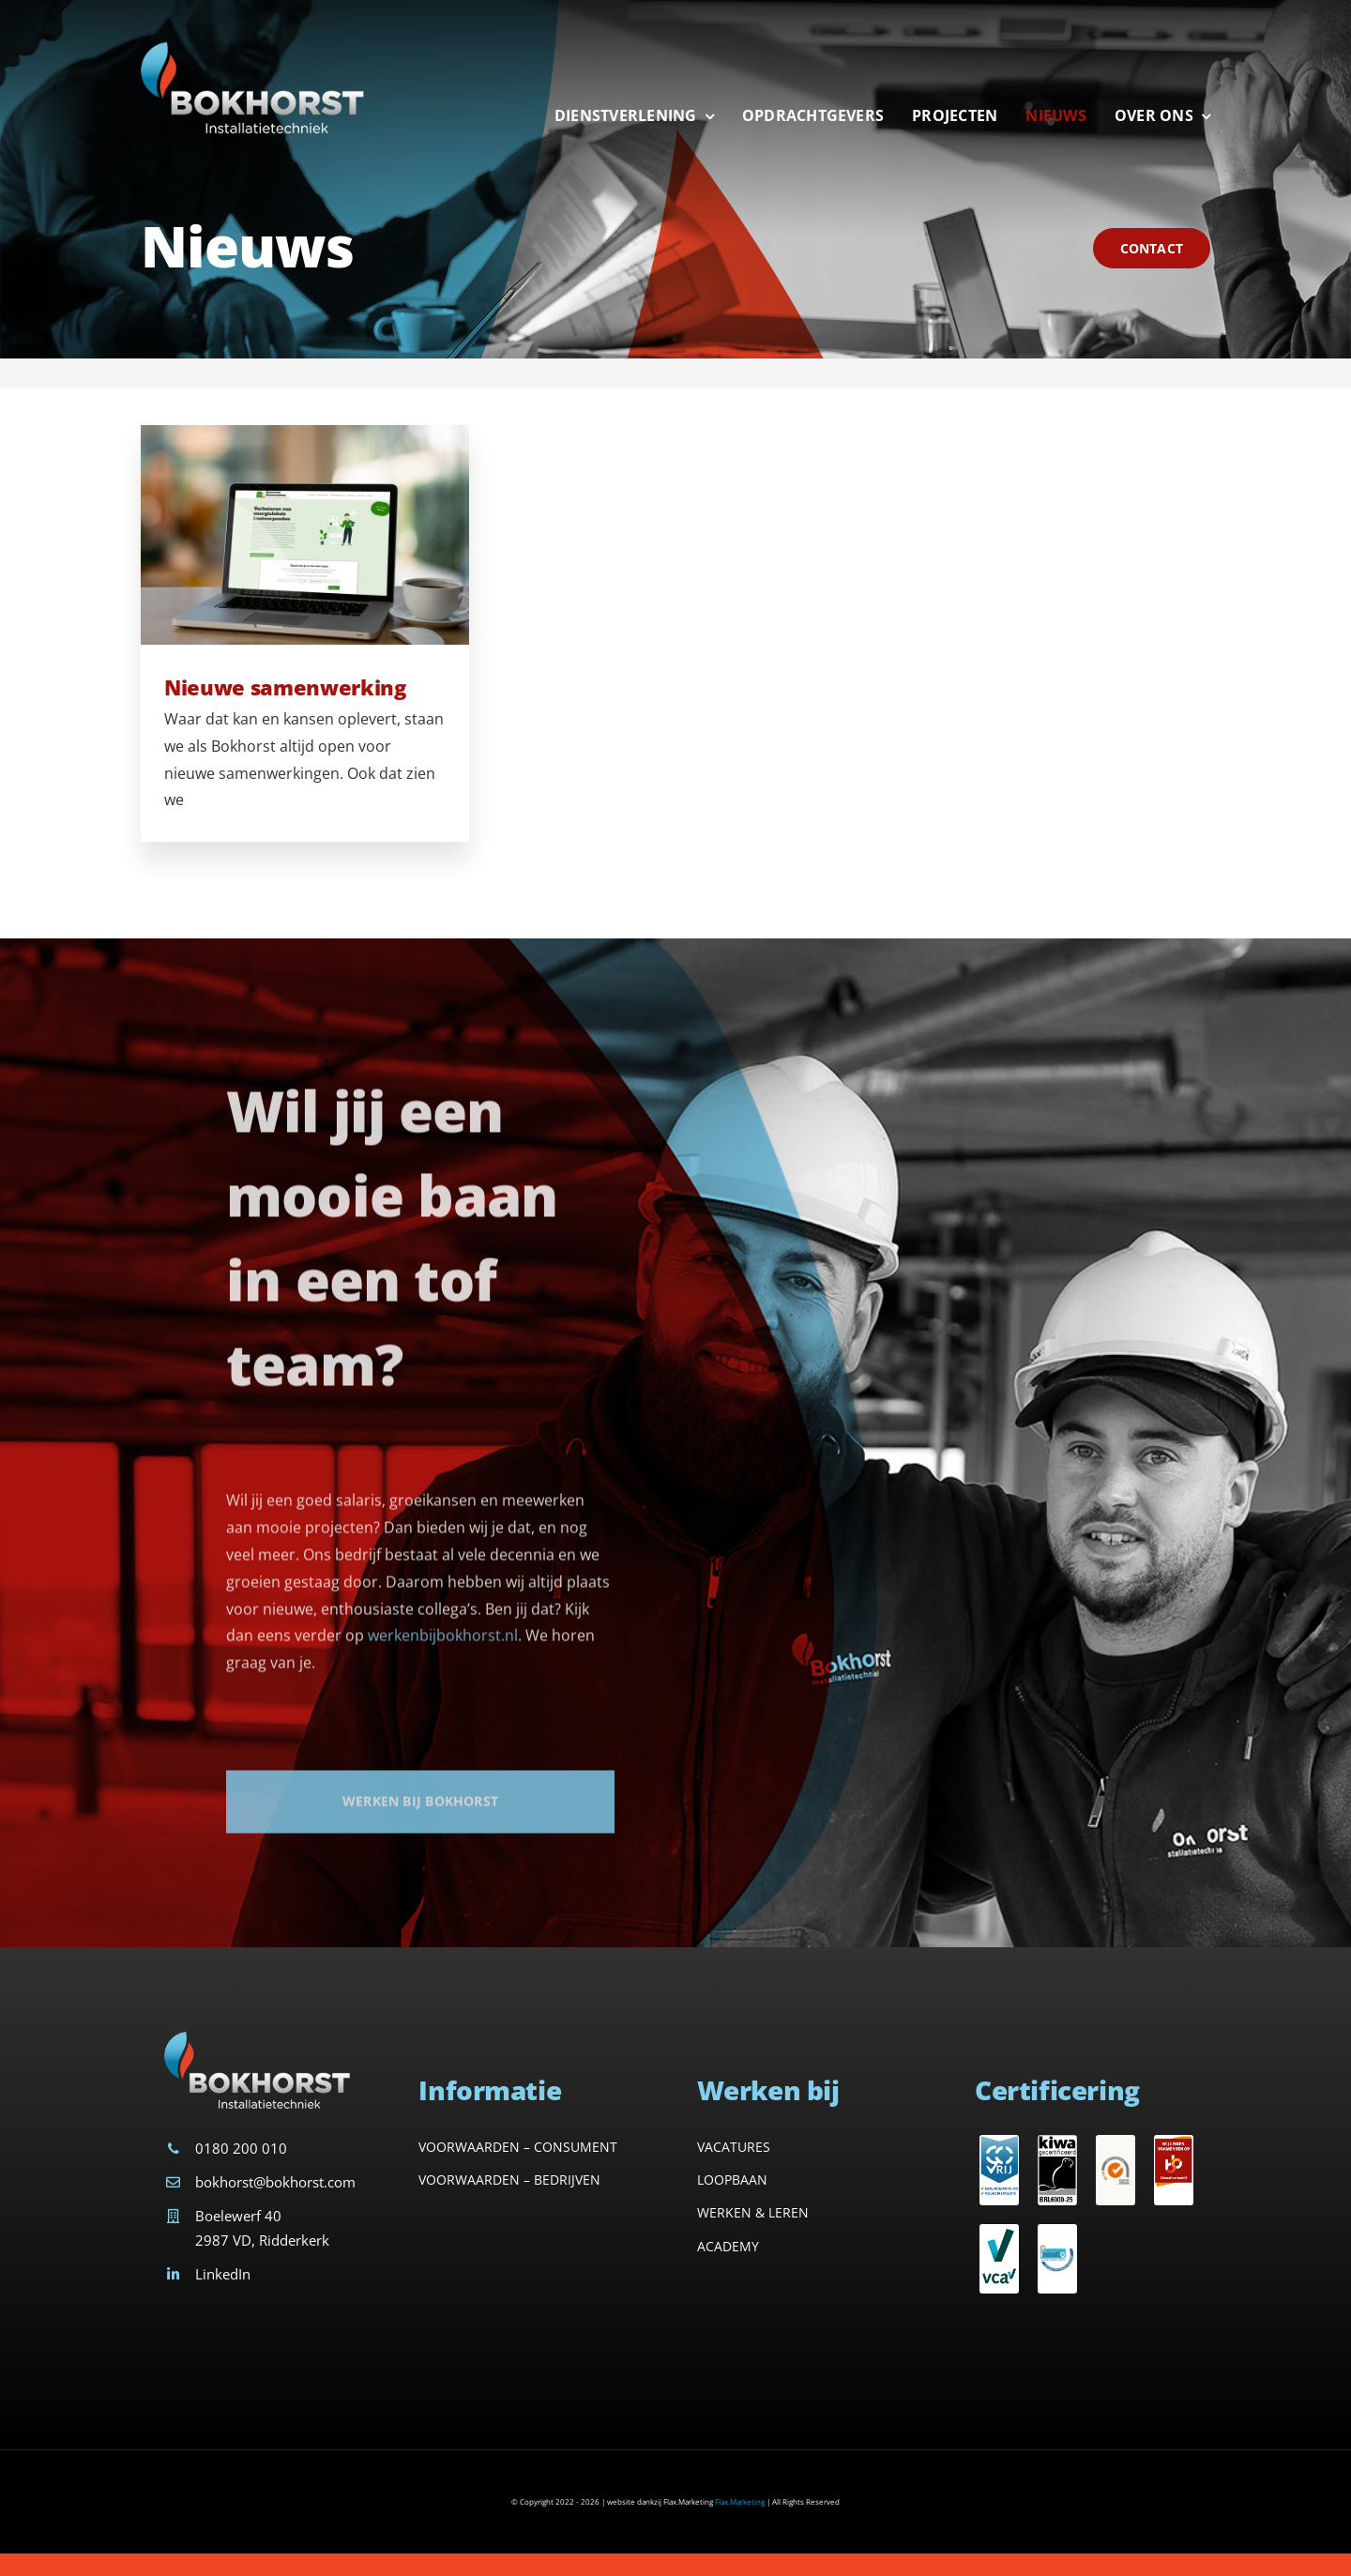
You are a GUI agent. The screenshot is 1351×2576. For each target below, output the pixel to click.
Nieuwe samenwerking (285, 690)
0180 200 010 (241, 2148)
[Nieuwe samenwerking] (305, 538)
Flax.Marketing (740, 2501)
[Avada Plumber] (253, 45)
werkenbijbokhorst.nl (443, 1649)
